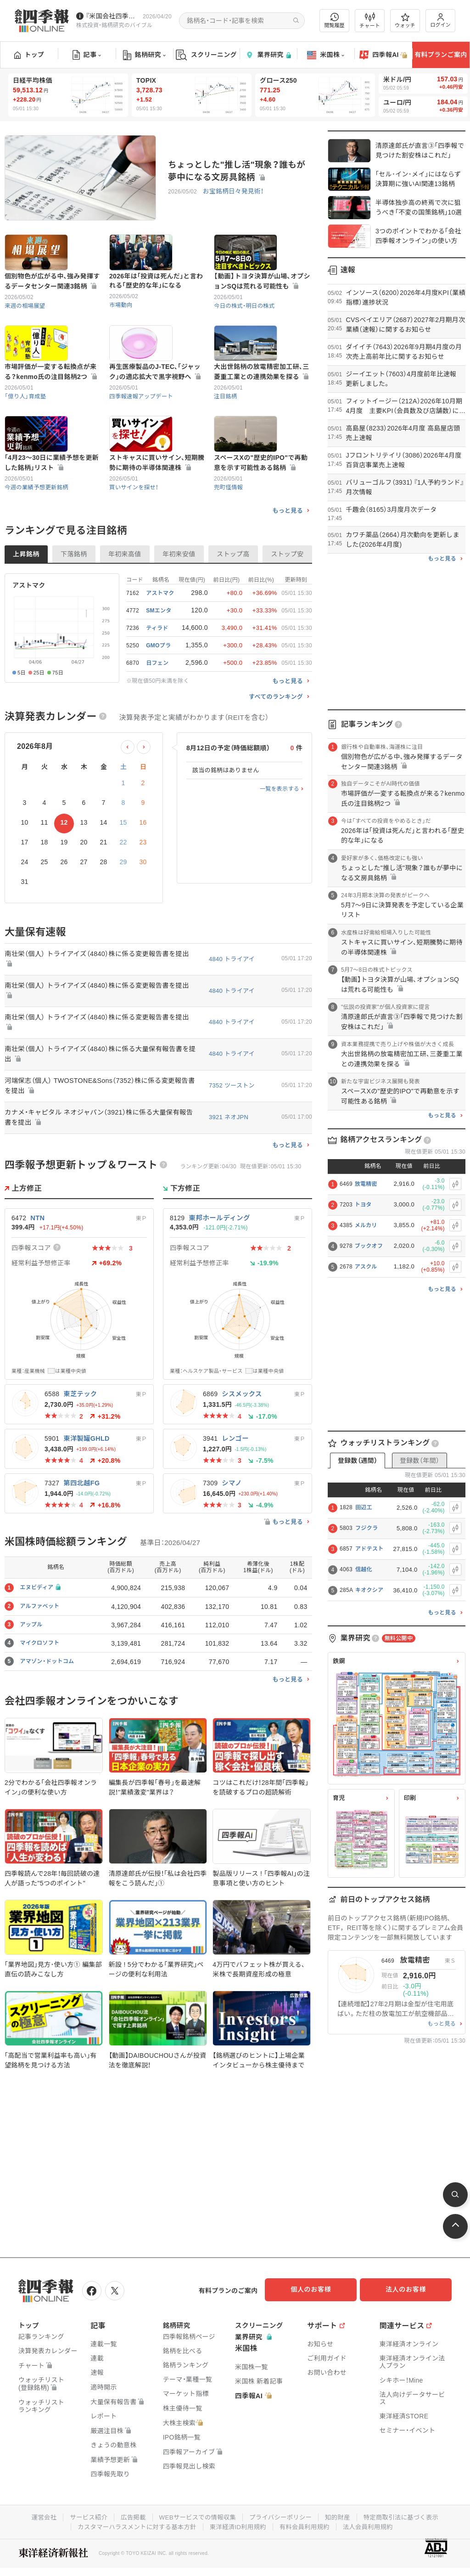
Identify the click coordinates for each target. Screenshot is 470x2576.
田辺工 (363, 1507)
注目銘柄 (226, 441)
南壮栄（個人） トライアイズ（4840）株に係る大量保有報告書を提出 (101, 1124)
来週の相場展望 (26, 328)
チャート (369, 20)
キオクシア (369, 1590)
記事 (87, 55)
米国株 (325, 55)
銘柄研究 (144, 55)
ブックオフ (369, 1246)
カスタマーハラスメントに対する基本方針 (133, 2524)
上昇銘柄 (26, 622)
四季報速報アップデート (142, 441)
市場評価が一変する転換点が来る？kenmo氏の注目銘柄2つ (51, 417)
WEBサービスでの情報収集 (195, 2515)
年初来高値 (124, 622)
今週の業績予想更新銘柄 (38, 555)
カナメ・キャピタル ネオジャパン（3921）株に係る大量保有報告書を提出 (100, 1188)
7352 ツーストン (232, 1155)
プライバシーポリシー (282, 2515)
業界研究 (268, 55)
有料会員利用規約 (307, 2524)
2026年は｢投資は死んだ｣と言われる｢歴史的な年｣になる (156, 303)
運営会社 (36, 2515)
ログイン (441, 20)
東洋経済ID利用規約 (238, 2524)
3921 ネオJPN (228, 1187)
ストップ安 (287, 622)
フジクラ (366, 1528)
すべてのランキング (276, 764)
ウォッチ (405, 20)
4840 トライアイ (232, 1027)
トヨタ (363, 1204)
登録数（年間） (419, 1460)
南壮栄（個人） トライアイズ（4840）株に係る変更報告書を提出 (101, 1027)
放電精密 (366, 1184)
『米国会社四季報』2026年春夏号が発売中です (112, 16)
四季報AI (383, 55)
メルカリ (366, 1225)
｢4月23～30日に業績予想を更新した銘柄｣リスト (52, 530)
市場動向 (121, 327)
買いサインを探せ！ (135, 555)
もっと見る (287, 578)
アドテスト (369, 1549)
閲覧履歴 (335, 20)
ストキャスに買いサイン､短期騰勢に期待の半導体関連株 (157, 530)
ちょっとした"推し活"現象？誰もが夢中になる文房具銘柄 (237, 170)
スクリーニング (206, 55)
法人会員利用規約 (373, 2524)
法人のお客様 (410, 2289)
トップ (29, 54)
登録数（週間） (357, 1460)
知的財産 (341, 2515)
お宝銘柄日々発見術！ (232, 191)
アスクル (366, 1266)
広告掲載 (129, 2515)
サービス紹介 (82, 2515)
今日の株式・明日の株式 (246, 328)
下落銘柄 (74, 622)
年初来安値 (179, 622)
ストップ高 (233, 622)
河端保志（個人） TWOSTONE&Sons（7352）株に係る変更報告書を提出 (100, 1156)
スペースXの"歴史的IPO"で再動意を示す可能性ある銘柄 (261, 530)
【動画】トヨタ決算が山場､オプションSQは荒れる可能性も (262, 303)
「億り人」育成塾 (26, 441)
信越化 (363, 1569)
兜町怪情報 (229, 555)
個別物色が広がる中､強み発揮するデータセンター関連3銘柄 (52, 303)
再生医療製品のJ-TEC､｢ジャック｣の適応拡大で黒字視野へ (155, 417)
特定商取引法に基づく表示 (407, 2515)
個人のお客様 (318, 2289)
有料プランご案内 (440, 54)
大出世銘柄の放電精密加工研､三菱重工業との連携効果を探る (261, 417)
